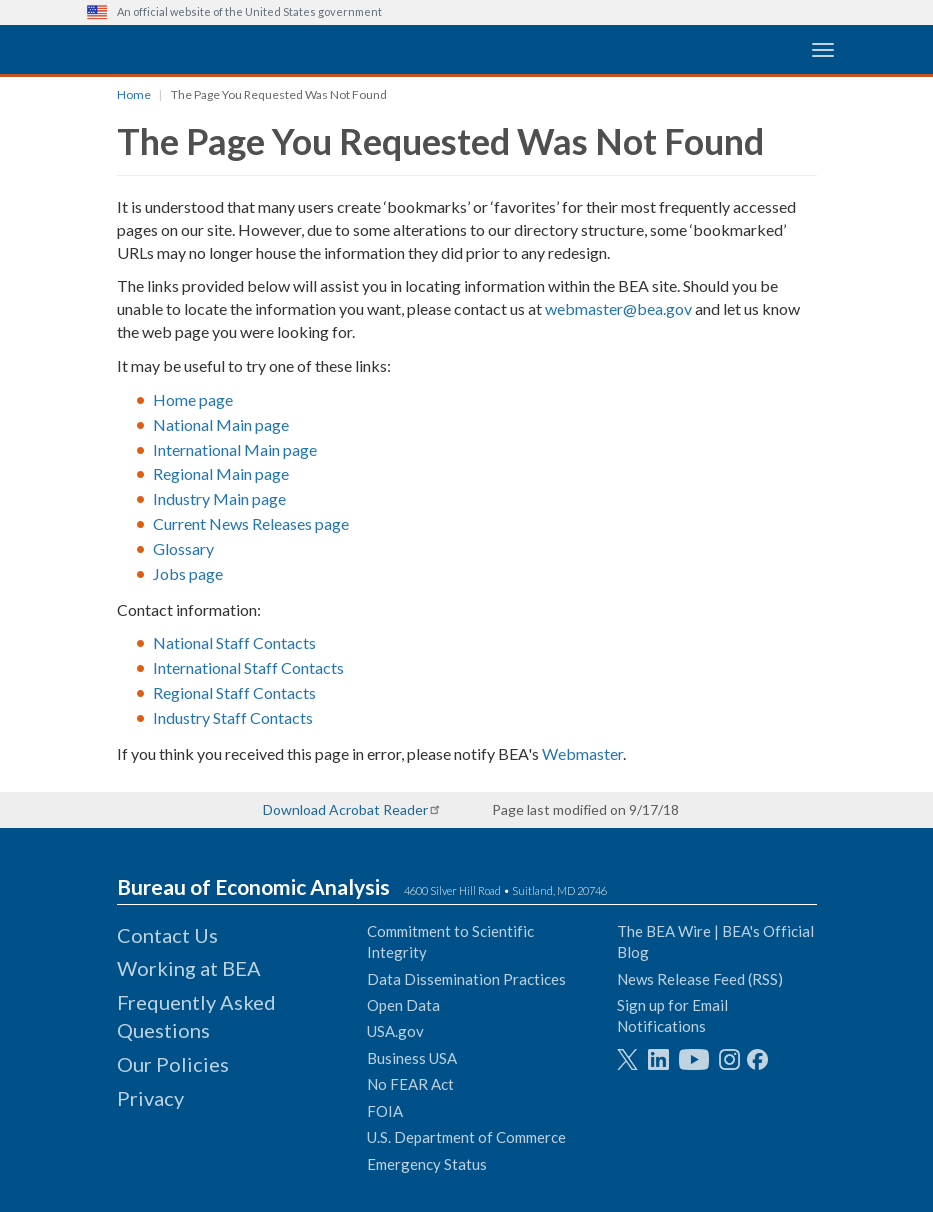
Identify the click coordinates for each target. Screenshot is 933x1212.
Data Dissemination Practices (466, 979)
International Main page (235, 449)
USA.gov (395, 1031)
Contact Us (167, 935)
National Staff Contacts (234, 642)
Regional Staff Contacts (234, 692)
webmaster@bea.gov (618, 308)
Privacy (150, 1098)
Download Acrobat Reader (345, 809)
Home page (193, 399)
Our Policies (173, 1064)
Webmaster (582, 753)
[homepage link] (237, 48)
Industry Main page (219, 498)
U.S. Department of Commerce (466, 1137)
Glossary (183, 548)
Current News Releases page (251, 523)
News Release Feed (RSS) (700, 979)
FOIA (385, 1111)
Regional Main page (221, 473)
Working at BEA (189, 968)
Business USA (412, 1058)
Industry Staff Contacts (233, 717)
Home (134, 94)
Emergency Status (427, 1164)
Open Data (403, 1005)
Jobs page (188, 573)
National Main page (221, 424)
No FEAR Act (410, 1084)
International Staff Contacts (248, 667)
